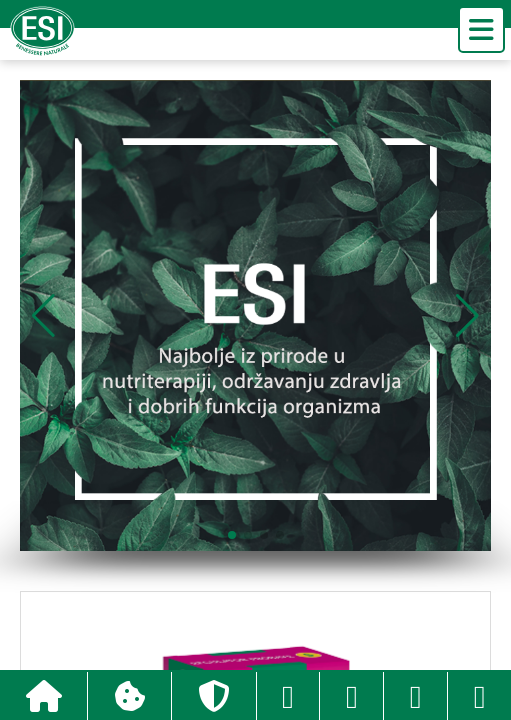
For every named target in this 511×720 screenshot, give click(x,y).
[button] (467, 316)
